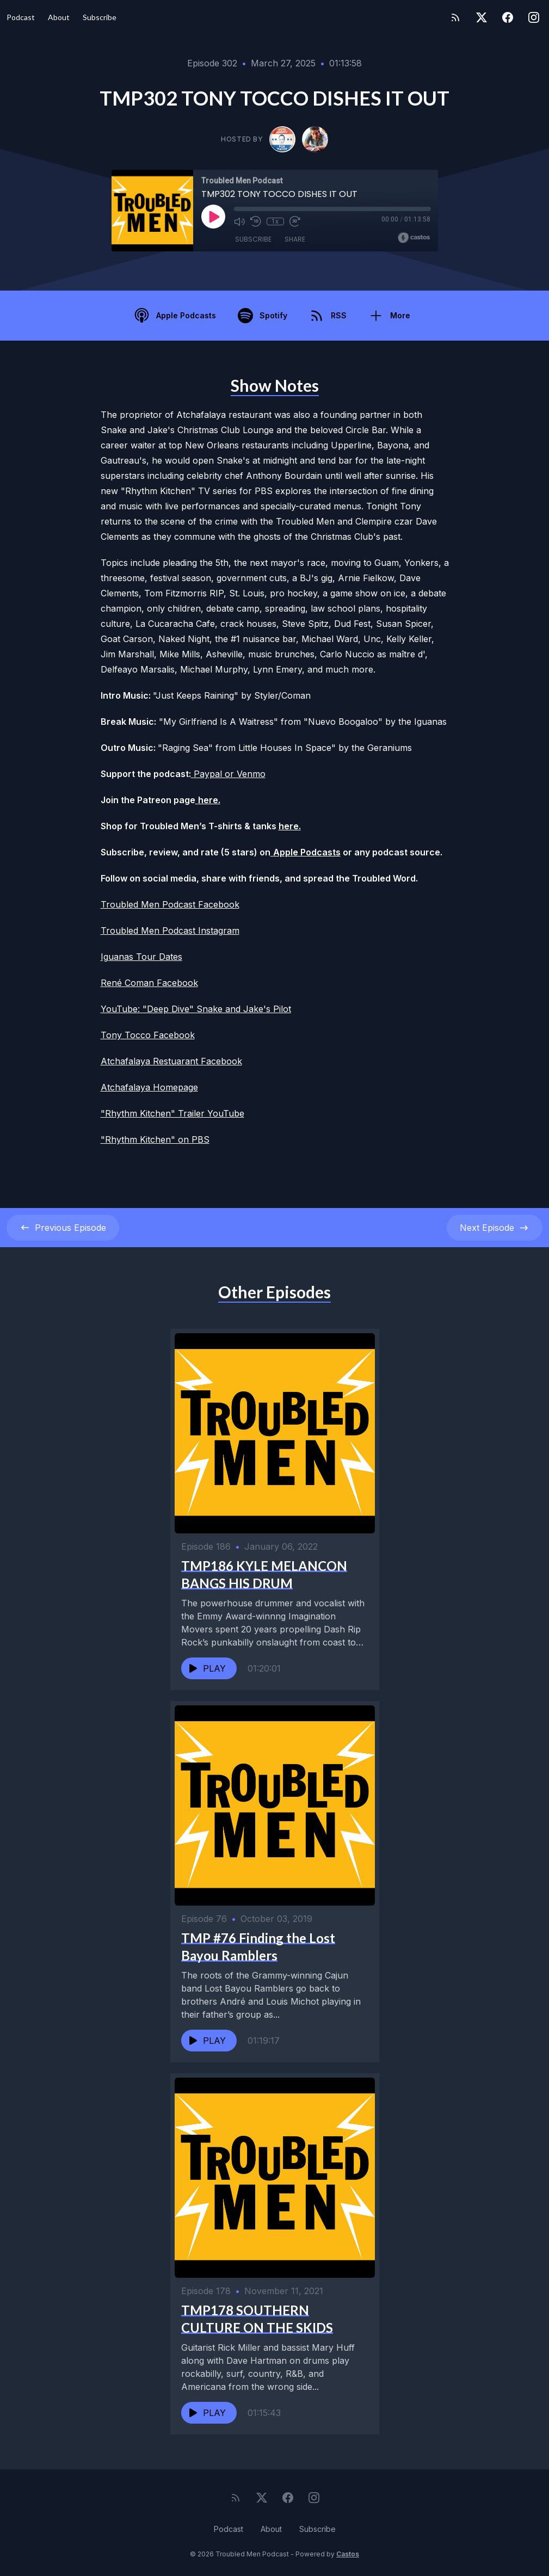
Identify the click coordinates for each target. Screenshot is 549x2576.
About (59, 17)
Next (494, 1227)
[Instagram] (534, 17)
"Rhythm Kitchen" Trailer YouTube (172, 1113)
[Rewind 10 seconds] (255, 221)
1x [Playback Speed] (275, 221)
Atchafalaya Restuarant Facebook (171, 1061)
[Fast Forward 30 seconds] (294, 221)
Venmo (251, 773)
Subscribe (99, 17)
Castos (347, 2554)
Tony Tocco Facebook (148, 1035)
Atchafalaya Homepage (149, 1087)
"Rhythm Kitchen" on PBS (155, 1139)
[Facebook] (508, 17)
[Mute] (239, 221)
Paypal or (214, 773)
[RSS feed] (455, 17)
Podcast (21, 17)
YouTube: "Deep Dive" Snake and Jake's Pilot (196, 1008)
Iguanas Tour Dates (141, 956)
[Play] (213, 217)
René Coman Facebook (149, 982)
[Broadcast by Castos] (414, 237)
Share (295, 239)
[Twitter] (481, 17)
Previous (63, 1227)
